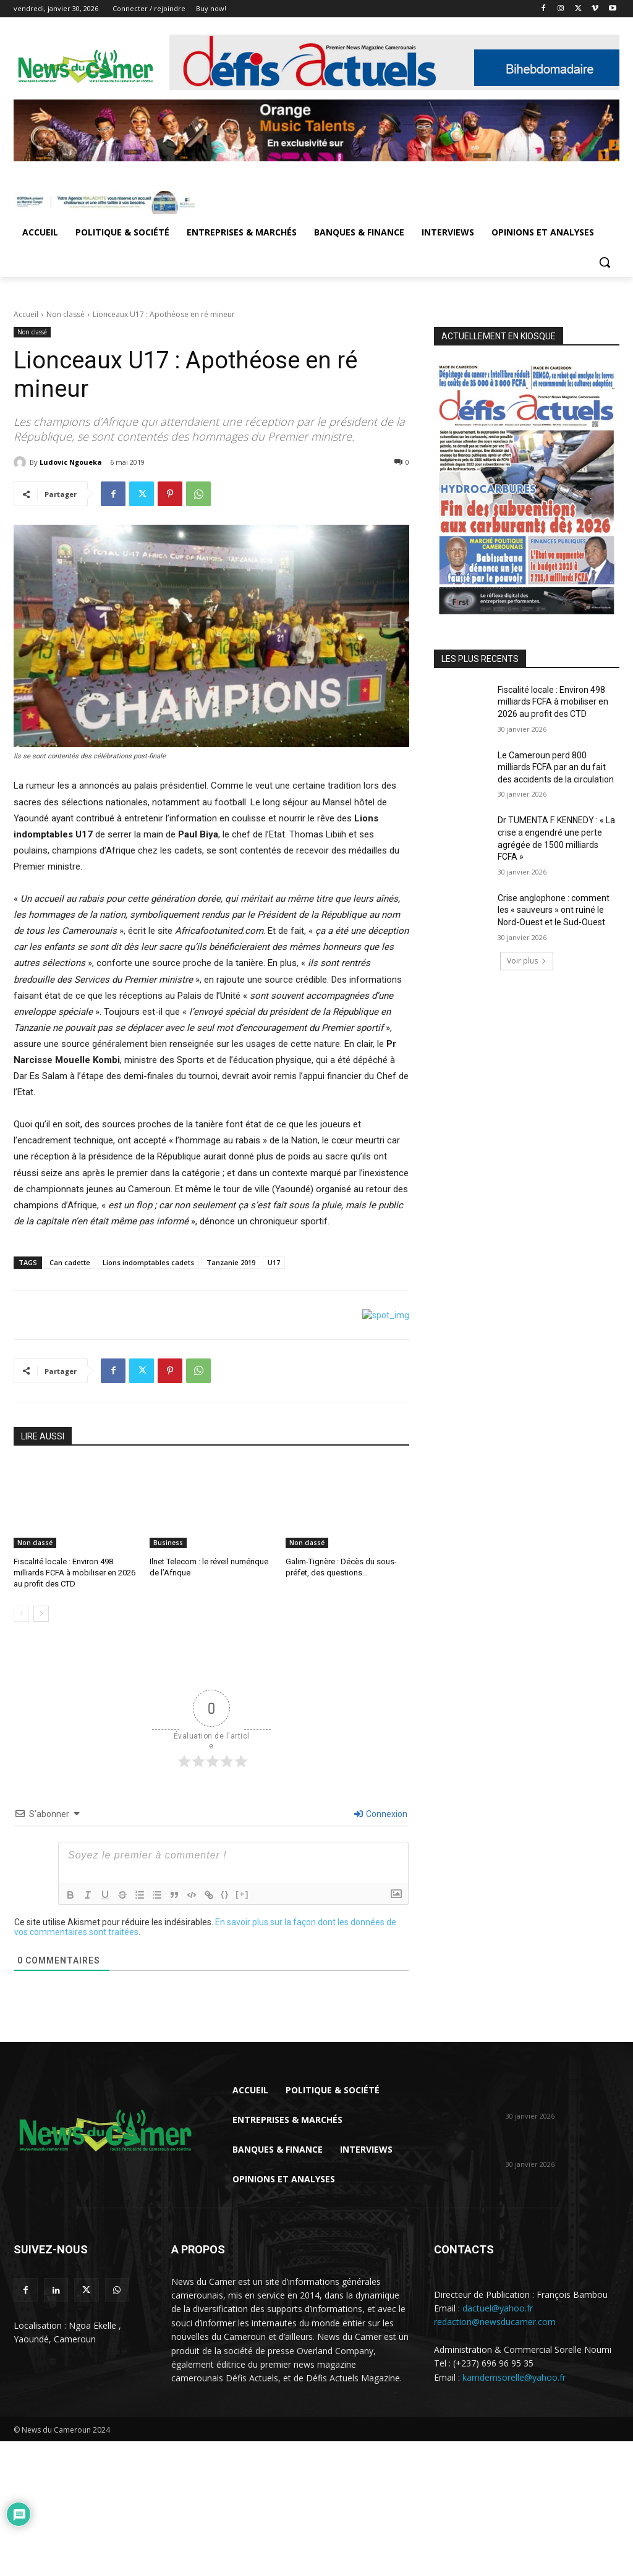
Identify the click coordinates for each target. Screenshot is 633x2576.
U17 (274, 1262)
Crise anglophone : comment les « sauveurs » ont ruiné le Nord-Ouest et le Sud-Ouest (554, 910)
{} (225, 1894)
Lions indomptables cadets (148, 1262)
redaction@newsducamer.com (495, 2322)
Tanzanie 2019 (230, 1262)
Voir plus (526, 960)
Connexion (380, 1814)
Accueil (26, 314)
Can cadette (69, 1262)
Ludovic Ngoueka (71, 462)
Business (168, 1542)
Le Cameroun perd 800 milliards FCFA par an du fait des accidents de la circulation (556, 767)
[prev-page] (21, 1614)
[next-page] (41, 1614)
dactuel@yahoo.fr (497, 2309)
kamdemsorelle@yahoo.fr (514, 2377)
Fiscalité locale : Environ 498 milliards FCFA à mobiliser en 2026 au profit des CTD (74, 1572)
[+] (242, 1894)
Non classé (65, 314)
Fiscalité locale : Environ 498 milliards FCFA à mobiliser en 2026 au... (555, 2092)
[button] (604, 262)
